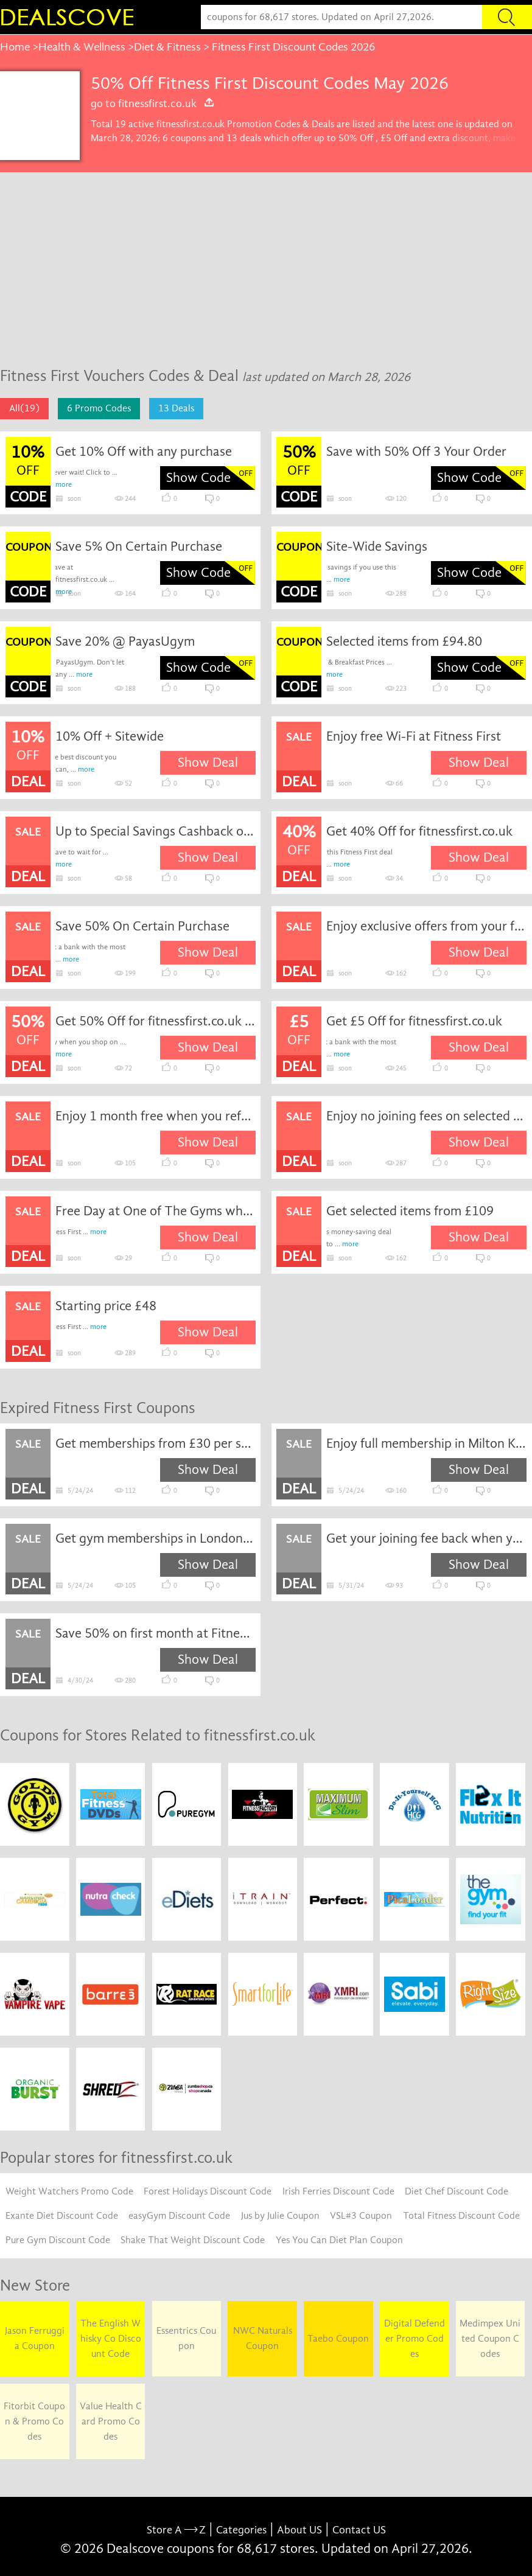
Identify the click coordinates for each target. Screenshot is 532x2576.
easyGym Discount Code (179, 2215)
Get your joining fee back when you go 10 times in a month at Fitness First (426, 1538)
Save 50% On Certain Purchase (142, 926)
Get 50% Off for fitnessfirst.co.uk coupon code (155, 1021)
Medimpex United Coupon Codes (490, 2338)
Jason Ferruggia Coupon (35, 2338)
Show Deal (208, 762)
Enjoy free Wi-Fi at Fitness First (413, 736)
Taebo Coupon (338, 2338)
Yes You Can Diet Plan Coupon (339, 2240)
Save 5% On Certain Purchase (138, 546)
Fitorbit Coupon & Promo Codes (34, 2421)
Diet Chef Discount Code (456, 2191)
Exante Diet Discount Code (61, 2215)
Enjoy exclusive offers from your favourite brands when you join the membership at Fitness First (426, 926)
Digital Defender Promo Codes (414, 2338)
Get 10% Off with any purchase (143, 451)
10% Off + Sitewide (109, 736)
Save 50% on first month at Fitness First (155, 1633)
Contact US (359, 2530)
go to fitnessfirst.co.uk (153, 103)
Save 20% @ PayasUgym (125, 641)
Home (15, 47)
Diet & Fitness (167, 47)
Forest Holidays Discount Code (207, 2191)
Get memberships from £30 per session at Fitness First (155, 1443)
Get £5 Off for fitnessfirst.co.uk (414, 1021)
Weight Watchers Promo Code (69, 2191)
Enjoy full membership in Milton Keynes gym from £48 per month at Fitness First (426, 1443)
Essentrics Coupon (186, 2338)
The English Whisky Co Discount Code (110, 2338)
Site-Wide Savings (376, 546)
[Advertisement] (266, 263)
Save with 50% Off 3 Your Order (416, 451)
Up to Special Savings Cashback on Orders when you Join (155, 831)
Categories (241, 2530)
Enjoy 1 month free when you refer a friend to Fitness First (155, 1116)
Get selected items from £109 (410, 1211)
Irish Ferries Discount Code (338, 2191)
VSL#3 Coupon (361, 2215)
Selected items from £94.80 (404, 641)
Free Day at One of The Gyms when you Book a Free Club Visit (155, 1211)
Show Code (198, 478)
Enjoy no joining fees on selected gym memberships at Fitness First (426, 1116)
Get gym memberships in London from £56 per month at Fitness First (155, 1538)
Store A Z (176, 2530)
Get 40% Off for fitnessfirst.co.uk (419, 831)
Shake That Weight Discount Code (193, 2240)
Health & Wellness (81, 47)
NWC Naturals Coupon (262, 2338)
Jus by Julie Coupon (280, 2215)
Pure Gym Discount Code (57, 2240)
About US (299, 2530)
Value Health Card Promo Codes (111, 2421)
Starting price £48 (105, 1306)
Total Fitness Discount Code (461, 2215)
